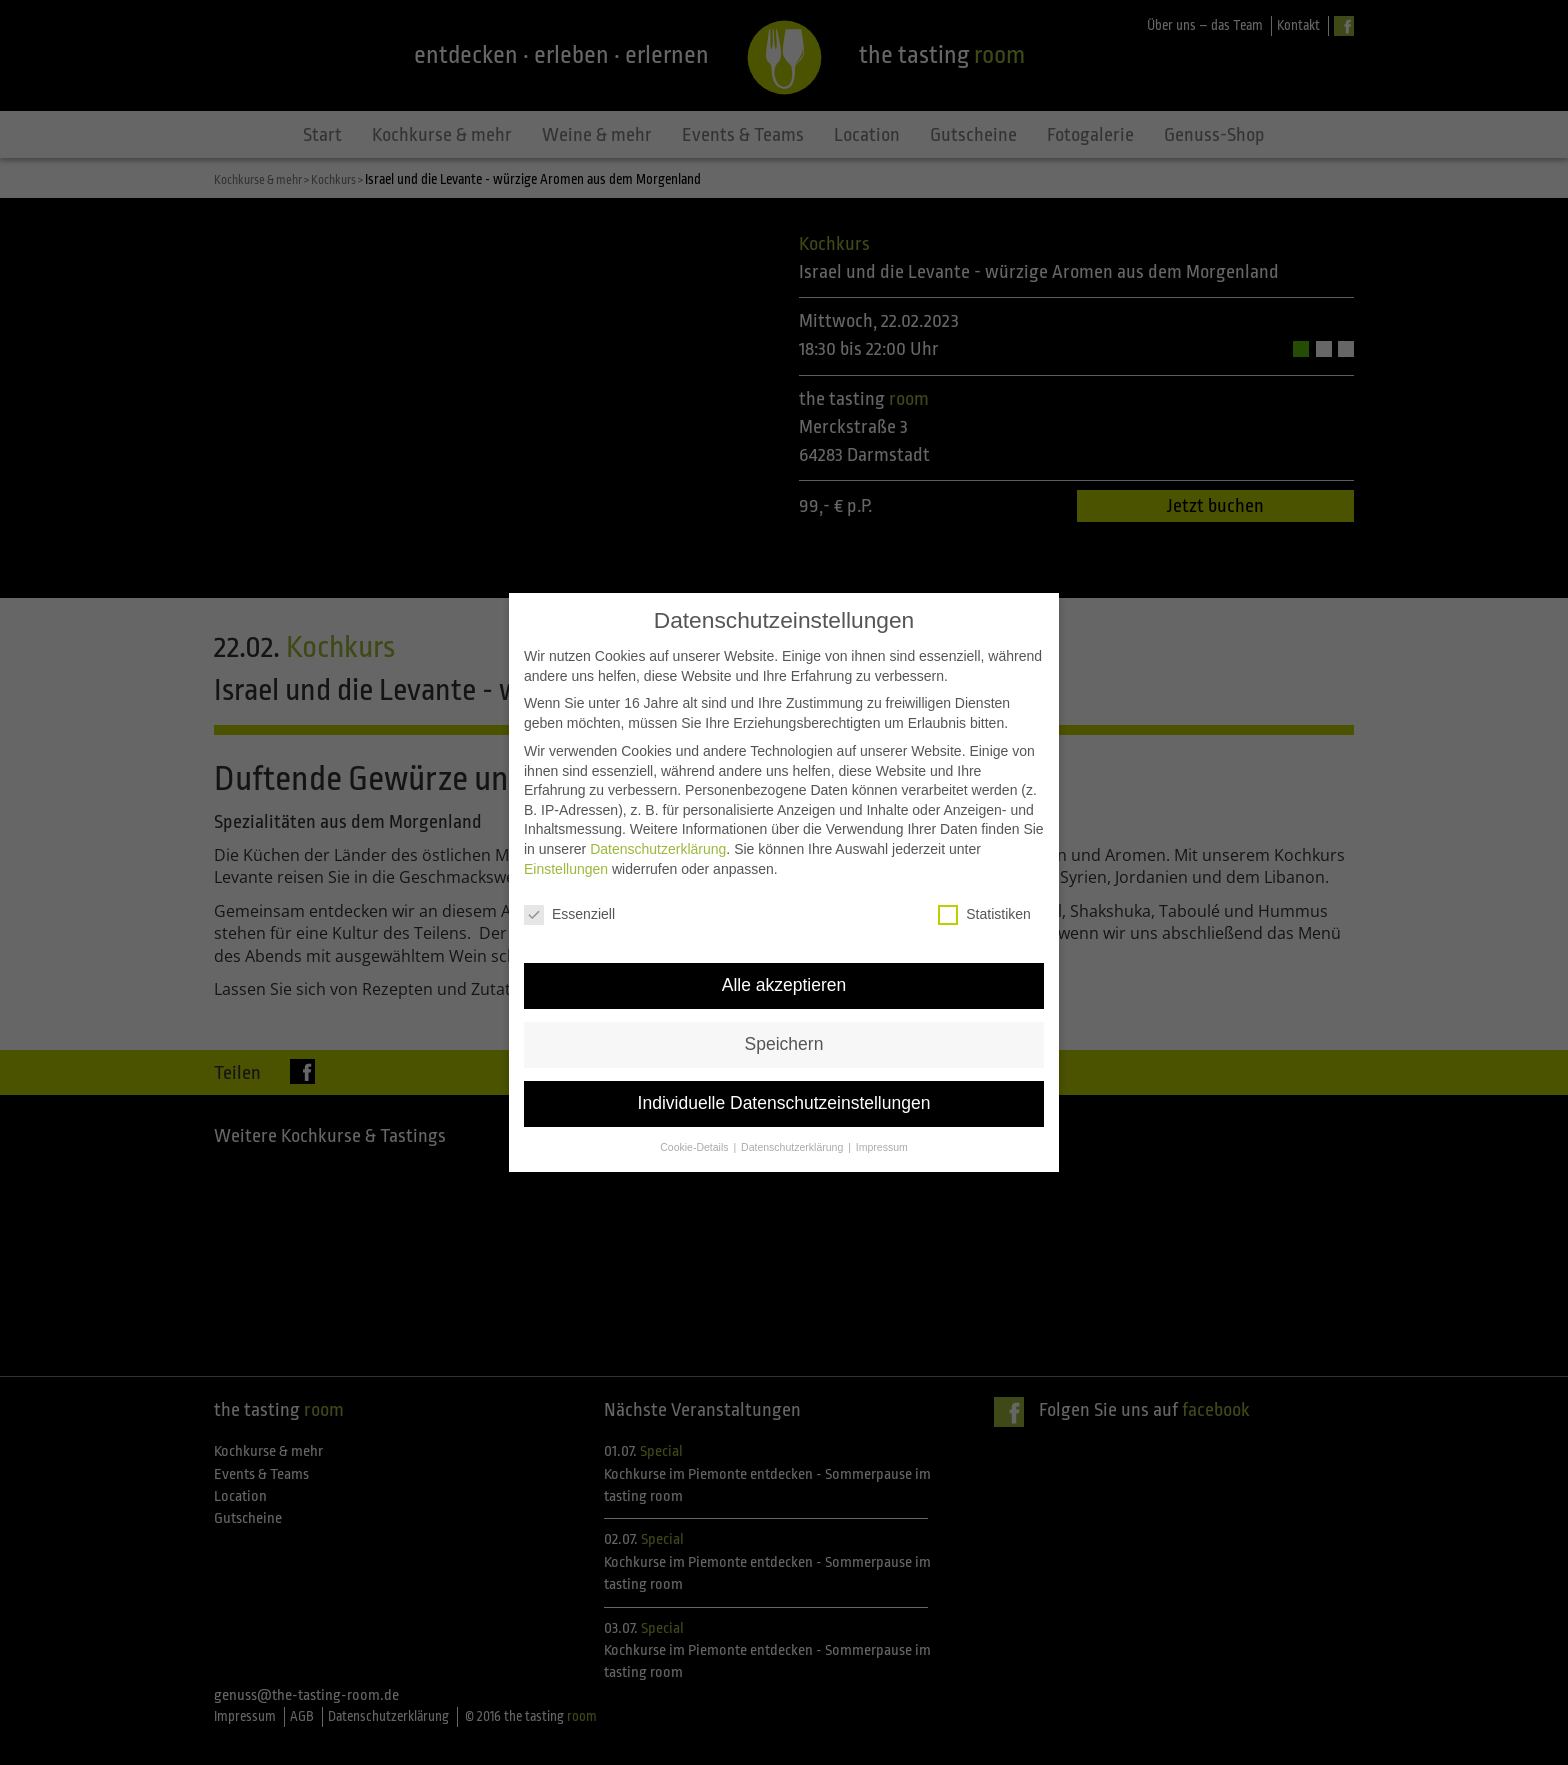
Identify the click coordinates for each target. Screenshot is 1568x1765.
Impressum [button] (882, 1113)
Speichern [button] (784, 1010)
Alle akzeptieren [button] (784, 951)
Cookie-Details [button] (695, 1113)
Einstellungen (566, 834)
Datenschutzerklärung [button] (793, 1113)
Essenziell (569, 880)
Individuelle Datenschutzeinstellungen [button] (784, 1069)
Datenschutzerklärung (658, 815)
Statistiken (984, 880)
